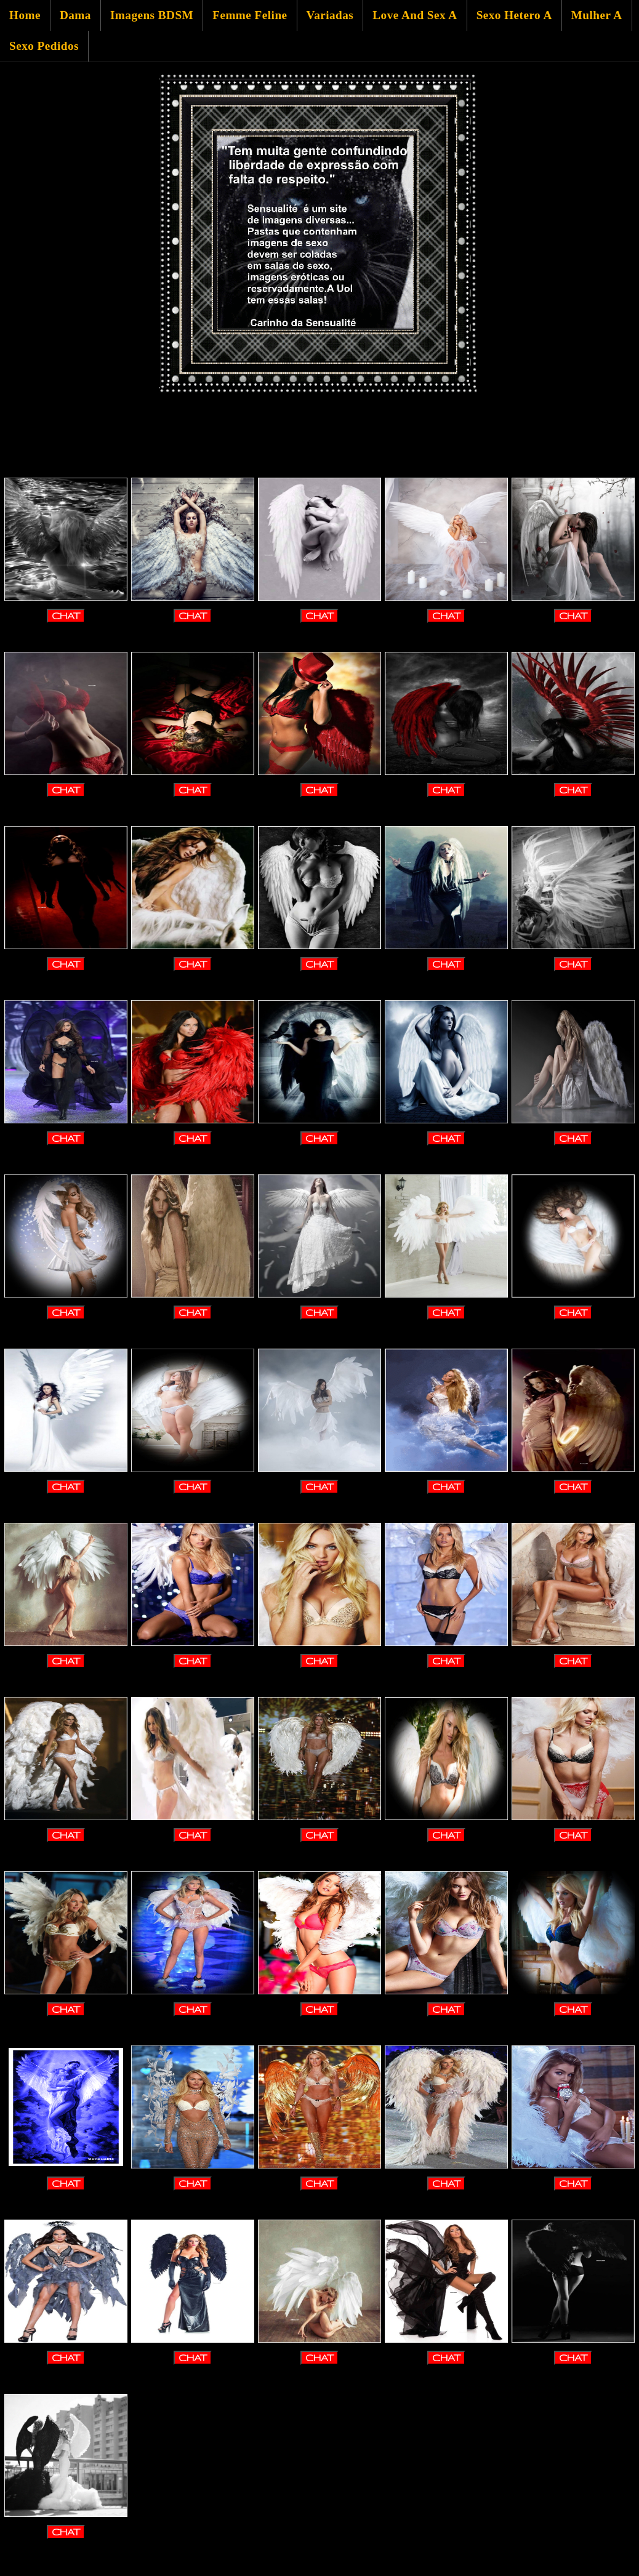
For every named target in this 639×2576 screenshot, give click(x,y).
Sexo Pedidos (44, 45)
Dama (75, 15)
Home (25, 15)
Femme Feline (249, 15)
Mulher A (596, 15)
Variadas (330, 15)
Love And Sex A (414, 15)
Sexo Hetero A (514, 15)
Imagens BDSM (151, 15)
